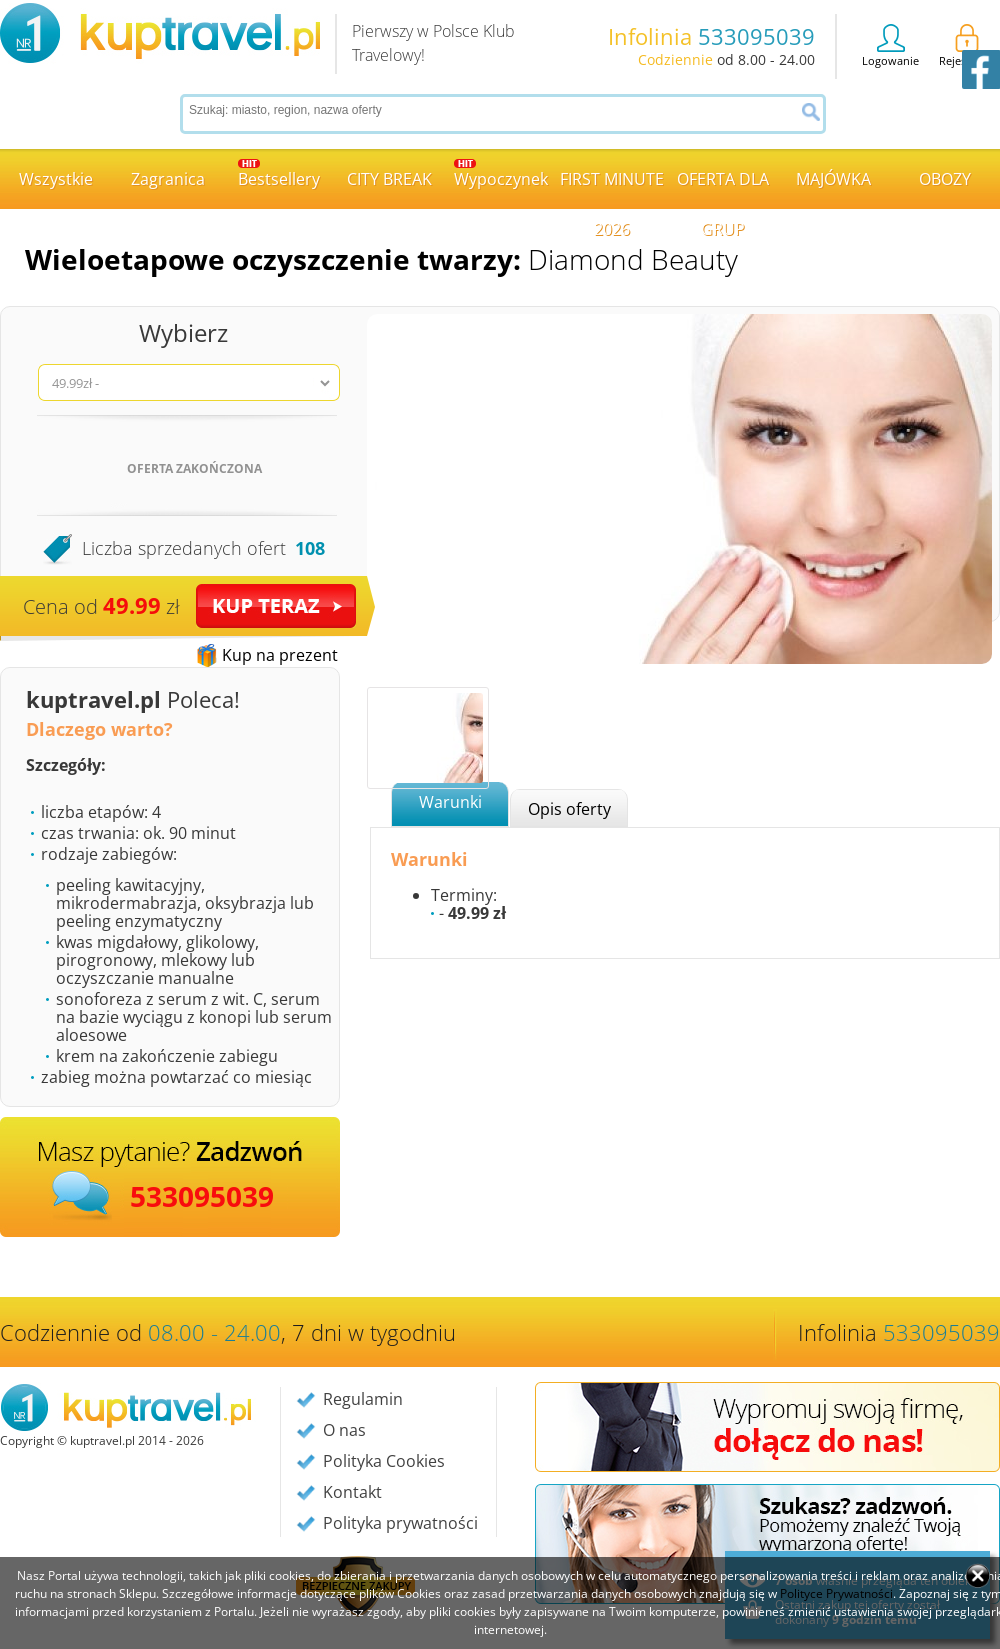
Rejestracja (967, 46)
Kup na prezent (280, 655)
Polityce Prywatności (836, 1593)
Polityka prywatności (400, 1523)
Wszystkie (56, 179)
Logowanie (890, 46)
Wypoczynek (501, 174)
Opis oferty (569, 809)
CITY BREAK (389, 179)
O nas (344, 1430)
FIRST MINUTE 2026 (612, 188)
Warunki (450, 802)
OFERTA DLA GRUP (723, 188)
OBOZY (945, 179)
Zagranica (168, 179)
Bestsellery (279, 174)
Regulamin (363, 1399)
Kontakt (352, 1492)
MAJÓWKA (833, 179)
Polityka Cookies (384, 1461)
